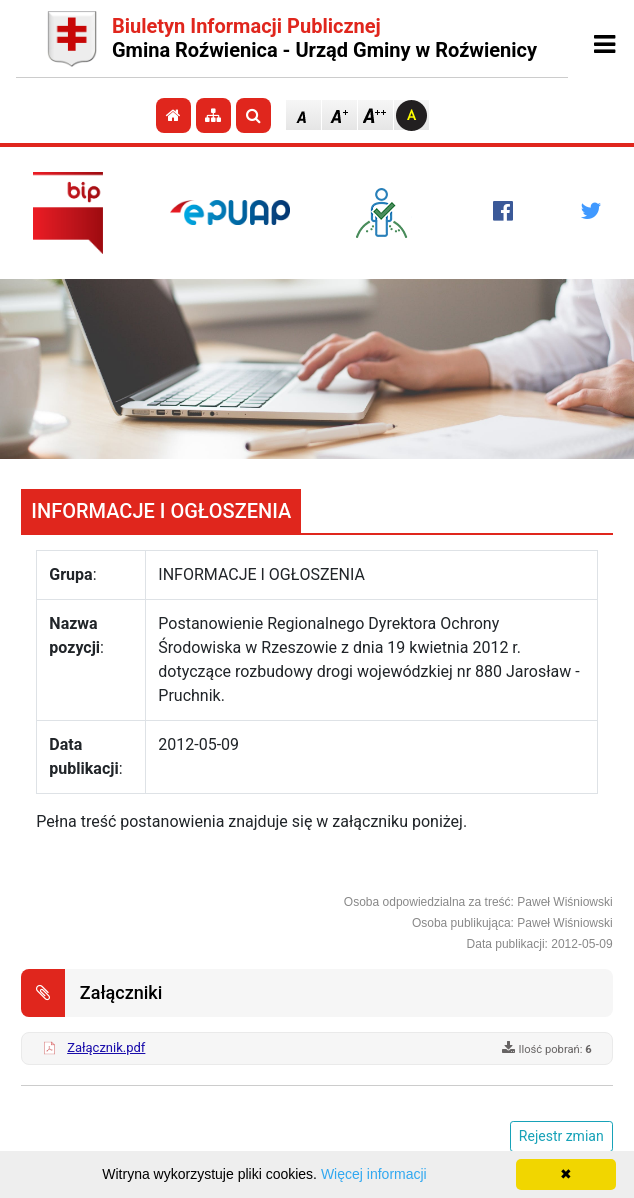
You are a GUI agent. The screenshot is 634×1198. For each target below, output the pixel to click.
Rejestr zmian (561, 1136)
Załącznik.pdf (106, 1047)
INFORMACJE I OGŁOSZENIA (161, 511)
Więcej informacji (374, 1174)
